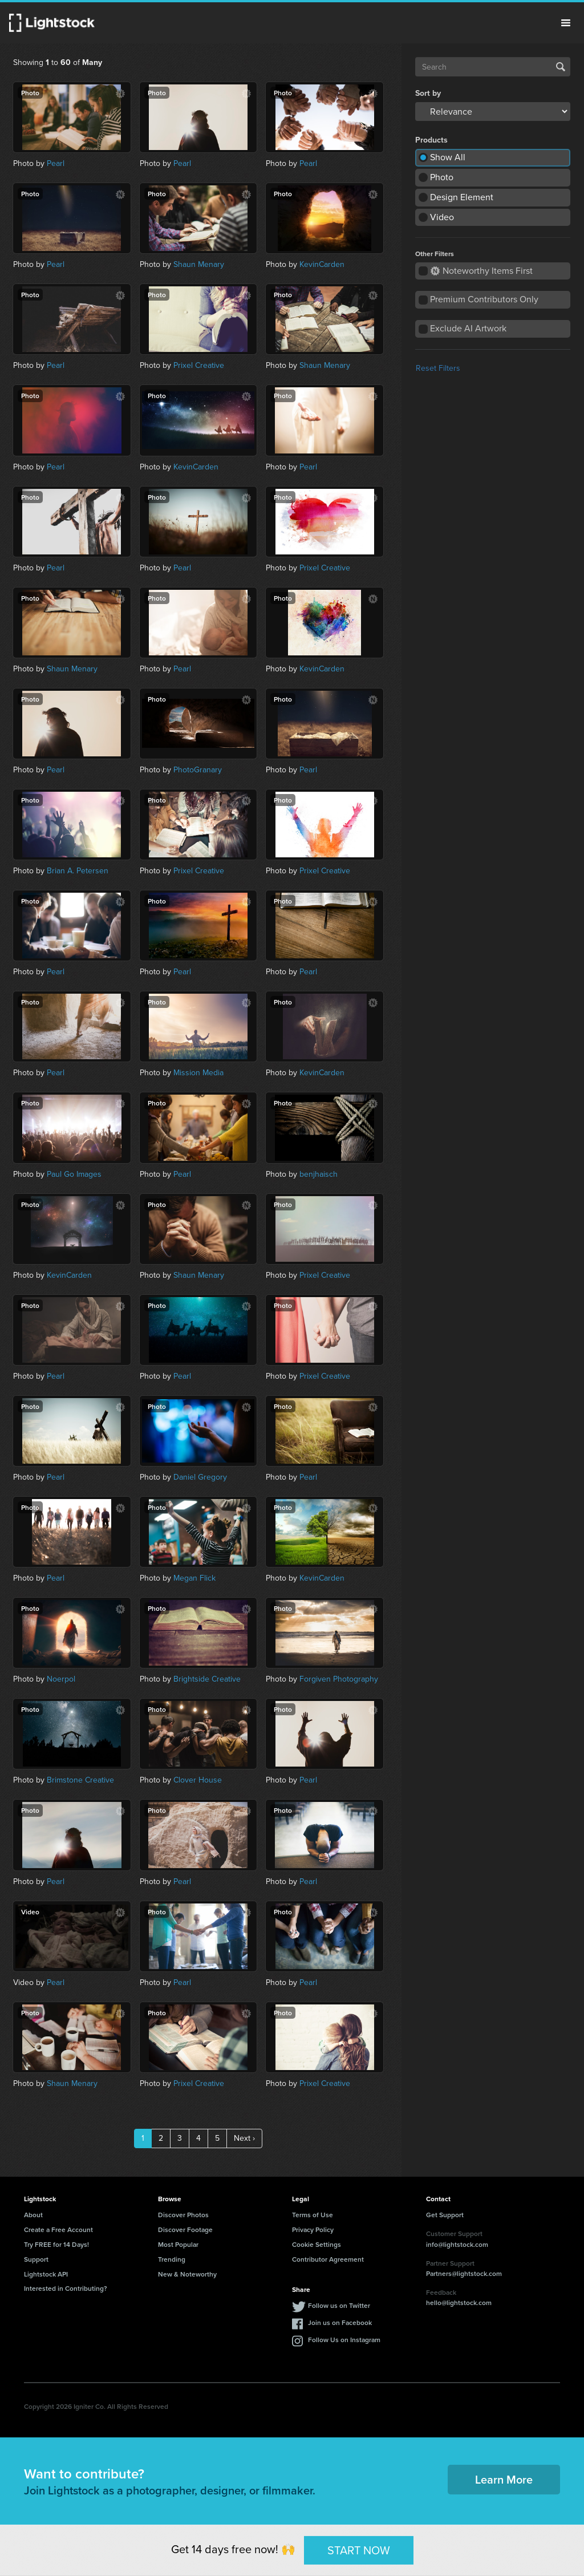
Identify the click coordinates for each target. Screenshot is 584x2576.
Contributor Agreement (328, 2259)
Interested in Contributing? (65, 2288)
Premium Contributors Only (484, 299)
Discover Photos (183, 2214)
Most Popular (178, 2244)
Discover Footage (185, 2229)
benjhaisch (318, 1174)
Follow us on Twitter (339, 2305)
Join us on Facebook (340, 2322)
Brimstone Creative (80, 1780)
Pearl (55, 163)
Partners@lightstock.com (464, 2273)
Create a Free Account (58, 2229)
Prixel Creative (198, 365)
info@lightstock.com (457, 2244)
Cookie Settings (316, 2244)
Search (560, 66)
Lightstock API (46, 2274)
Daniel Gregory (200, 1477)
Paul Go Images (74, 1174)
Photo (441, 177)
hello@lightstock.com (459, 2302)
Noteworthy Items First (482, 270)
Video (442, 217)
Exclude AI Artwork (468, 328)
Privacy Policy (313, 2229)
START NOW (358, 2549)
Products (431, 140)
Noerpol (61, 1679)
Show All (447, 157)
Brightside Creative (207, 1679)
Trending (171, 2259)
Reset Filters (438, 368)
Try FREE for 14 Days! (56, 2244)
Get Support (445, 2214)
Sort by (428, 93)
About (33, 2214)
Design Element (461, 197)
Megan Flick (194, 1578)
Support (36, 2259)
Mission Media (198, 1073)
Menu (566, 23)
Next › (244, 2138)
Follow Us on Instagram (344, 2339)
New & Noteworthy (187, 2274)
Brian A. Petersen (77, 871)
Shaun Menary (198, 264)
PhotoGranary (197, 770)
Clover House (197, 1780)
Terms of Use (312, 2214)
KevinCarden (321, 264)
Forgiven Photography (338, 1679)
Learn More (504, 2479)
